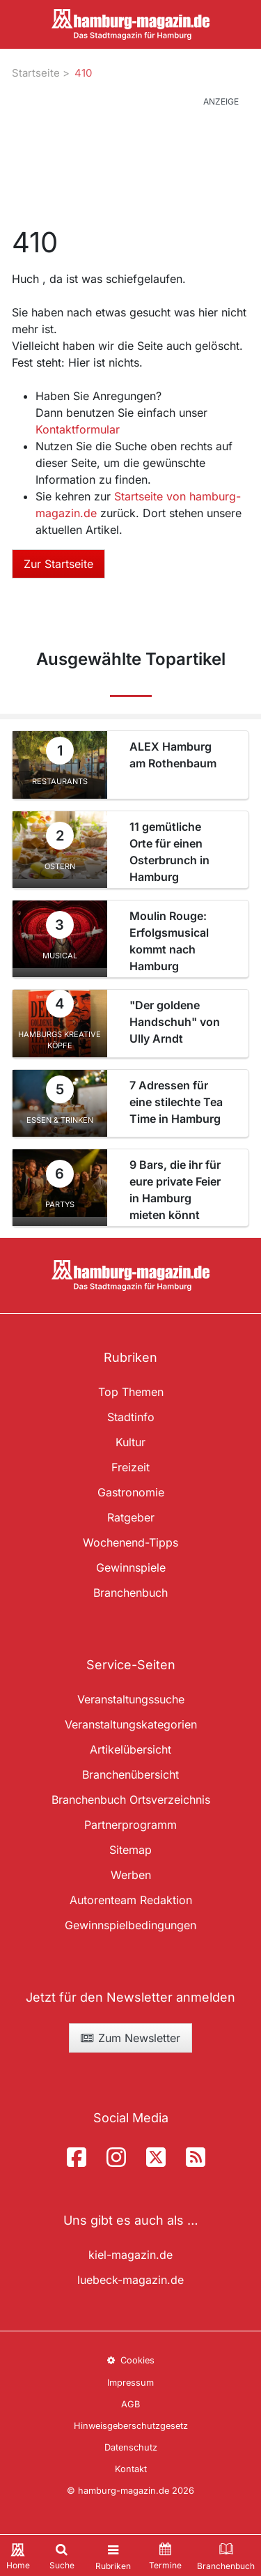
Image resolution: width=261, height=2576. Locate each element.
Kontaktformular (77, 429)
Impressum (130, 2382)
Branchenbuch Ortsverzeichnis (131, 1800)
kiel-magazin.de (130, 2255)
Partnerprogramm (130, 1825)
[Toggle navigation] (113, 2555)
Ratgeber (131, 1517)
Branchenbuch (130, 1593)
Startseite (36, 72)
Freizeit (130, 1467)
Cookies (130, 2360)
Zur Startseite (58, 564)
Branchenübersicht (130, 1774)
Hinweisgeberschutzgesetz (131, 2426)
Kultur (130, 1442)
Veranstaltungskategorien (131, 1724)
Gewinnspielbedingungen (130, 1925)
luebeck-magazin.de (130, 2280)
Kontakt (131, 2469)
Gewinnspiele (131, 1567)
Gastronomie (130, 1492)
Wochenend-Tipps (130, 1542)
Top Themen (131, 1392)
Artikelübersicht (130, 1749)
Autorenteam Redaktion (131, 1900)
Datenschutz (130, 2447)
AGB (130, 2404)
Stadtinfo (131, 1417)
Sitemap (130, 1850)
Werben (131, 1875)
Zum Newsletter (130, 2038)
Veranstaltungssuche (130, 1699)
